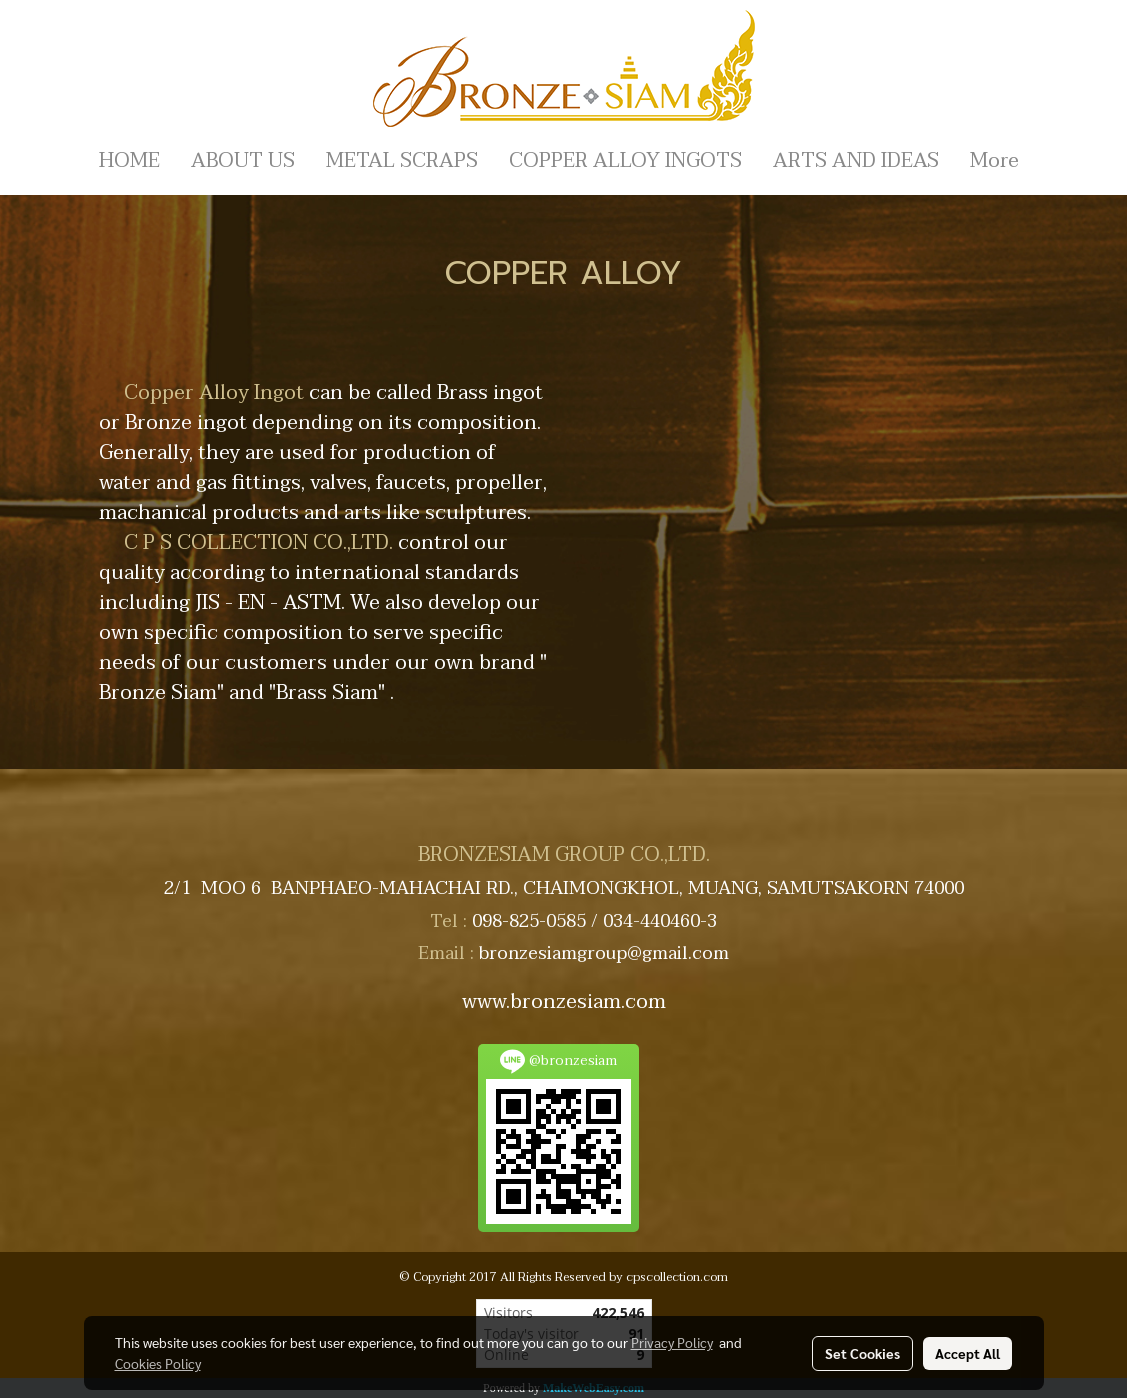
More (994, 161)
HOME (129, 161)
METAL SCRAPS (402, 161)
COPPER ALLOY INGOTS (625, 161)
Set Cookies (862, 1353)
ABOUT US (243, 161)
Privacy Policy (672, 1342)
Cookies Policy (158, 1363)
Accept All (967, 1353)
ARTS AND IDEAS (856, 161)
